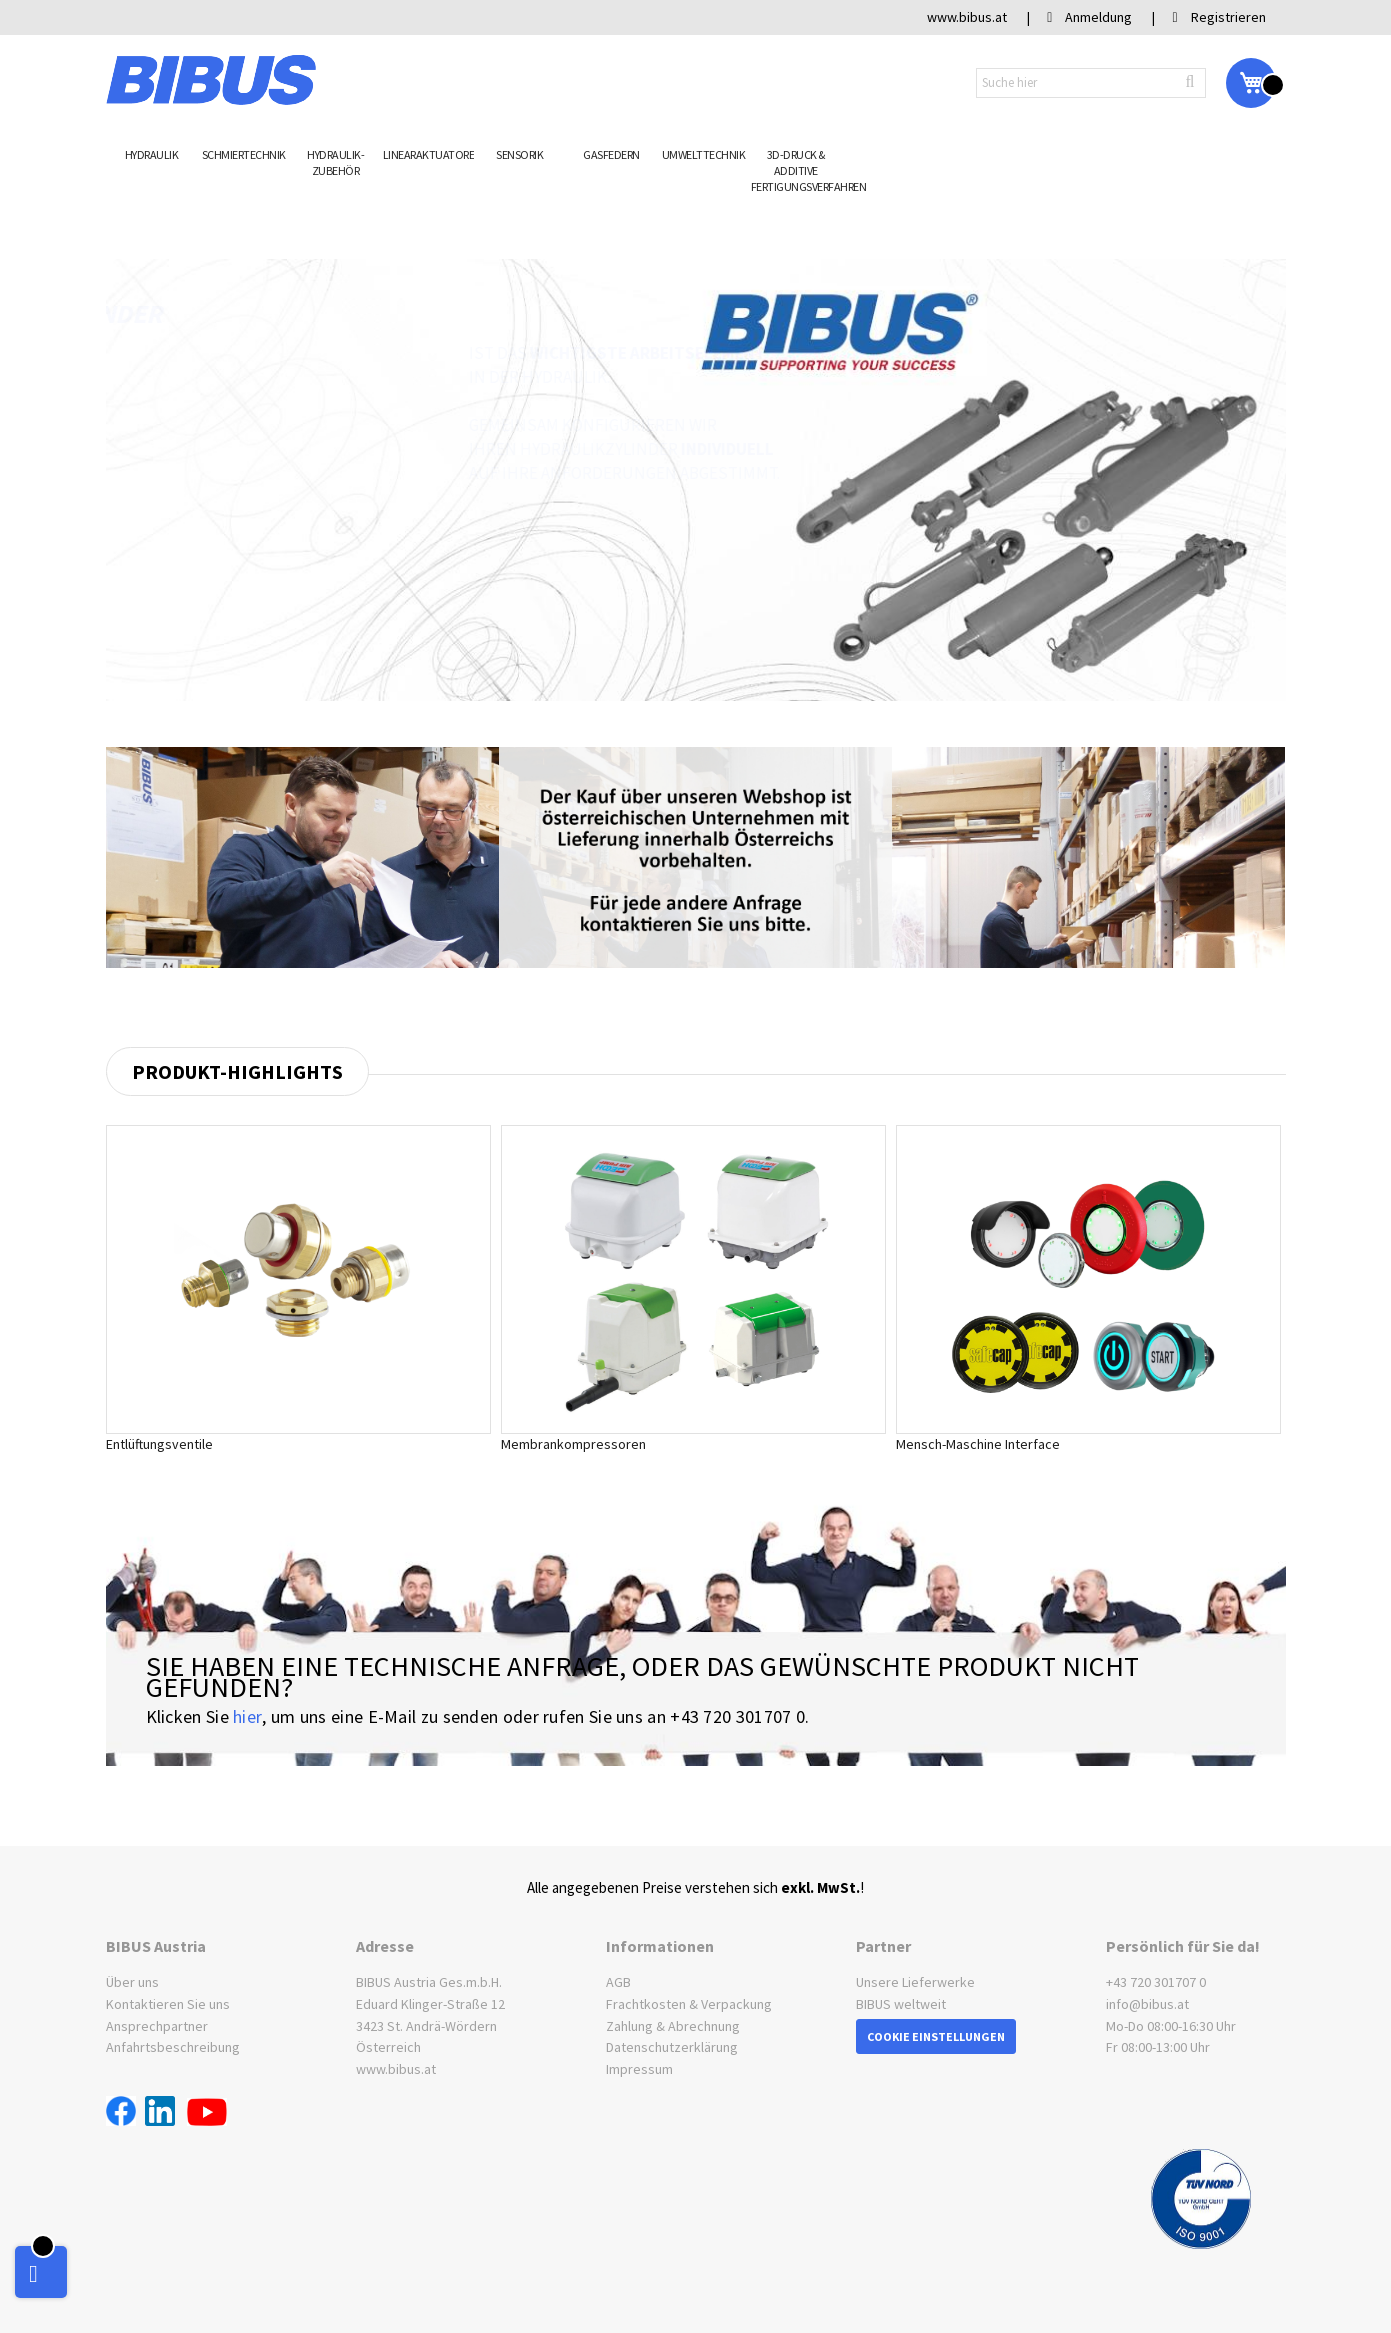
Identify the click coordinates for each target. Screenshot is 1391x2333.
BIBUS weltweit (901, 2004)
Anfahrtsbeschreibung (173, 2048)
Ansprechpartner (157, 2026)
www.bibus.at (396, 2069)
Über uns (132, 1983)
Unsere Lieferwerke (915, 1983)
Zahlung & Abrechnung (673, 2026)
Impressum (639, 2069)
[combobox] (1091, 83)
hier (247, 1717)
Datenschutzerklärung (672, 2048)
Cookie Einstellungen (936, 2036)
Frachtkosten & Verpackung (689, 2004)
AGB (618, 1983)
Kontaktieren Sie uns (168, 2004)
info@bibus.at (1147, 2004)
